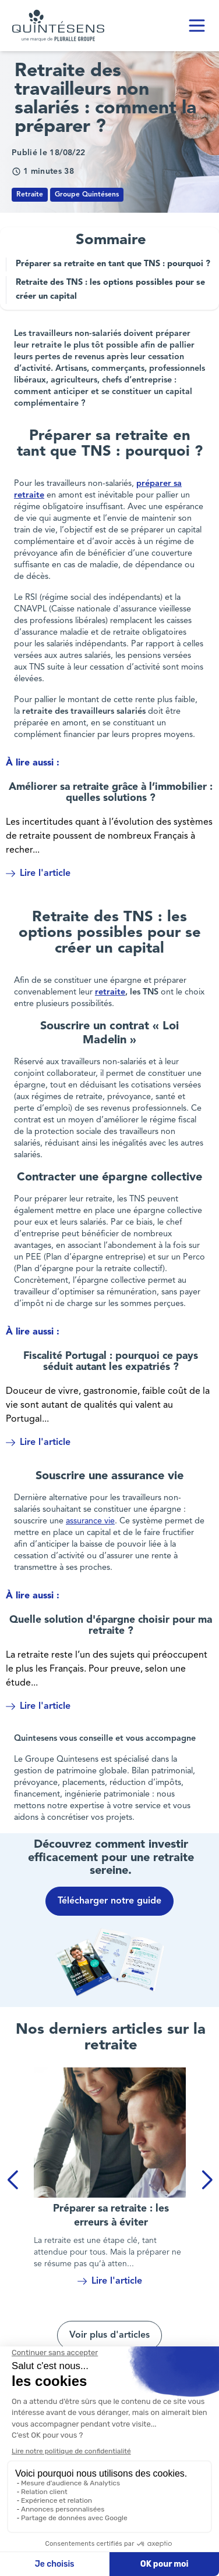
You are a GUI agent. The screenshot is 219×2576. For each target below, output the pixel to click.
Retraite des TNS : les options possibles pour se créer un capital (110, 289)
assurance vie (90, 1521)
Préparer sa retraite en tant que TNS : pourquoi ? (113, 264)
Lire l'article (38, 873)
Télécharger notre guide (109, 1901)
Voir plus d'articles (109, 2335)
